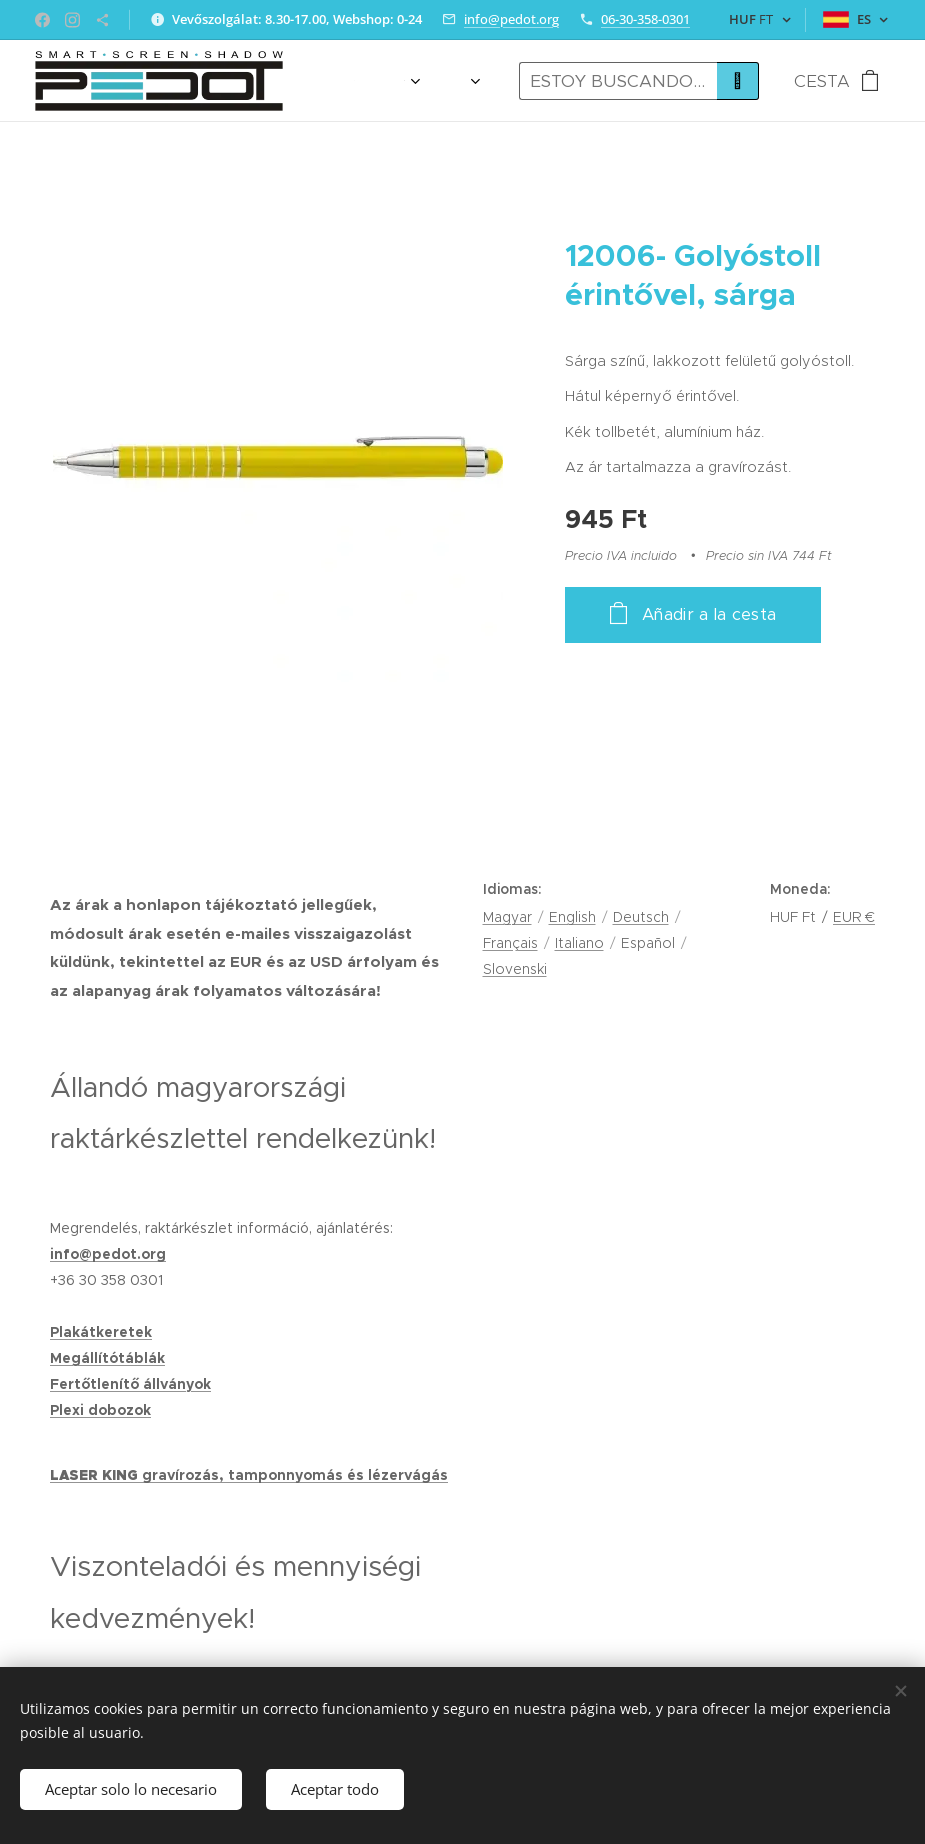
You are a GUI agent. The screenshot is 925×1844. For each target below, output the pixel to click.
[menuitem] (364, 81)
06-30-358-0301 (645, 19)
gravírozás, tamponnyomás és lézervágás (295, 1475)
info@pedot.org (511, 19)
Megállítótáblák (107, 1358)
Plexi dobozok (100, 1410)
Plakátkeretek (101, 1332)
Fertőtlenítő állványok (130, 1384)
